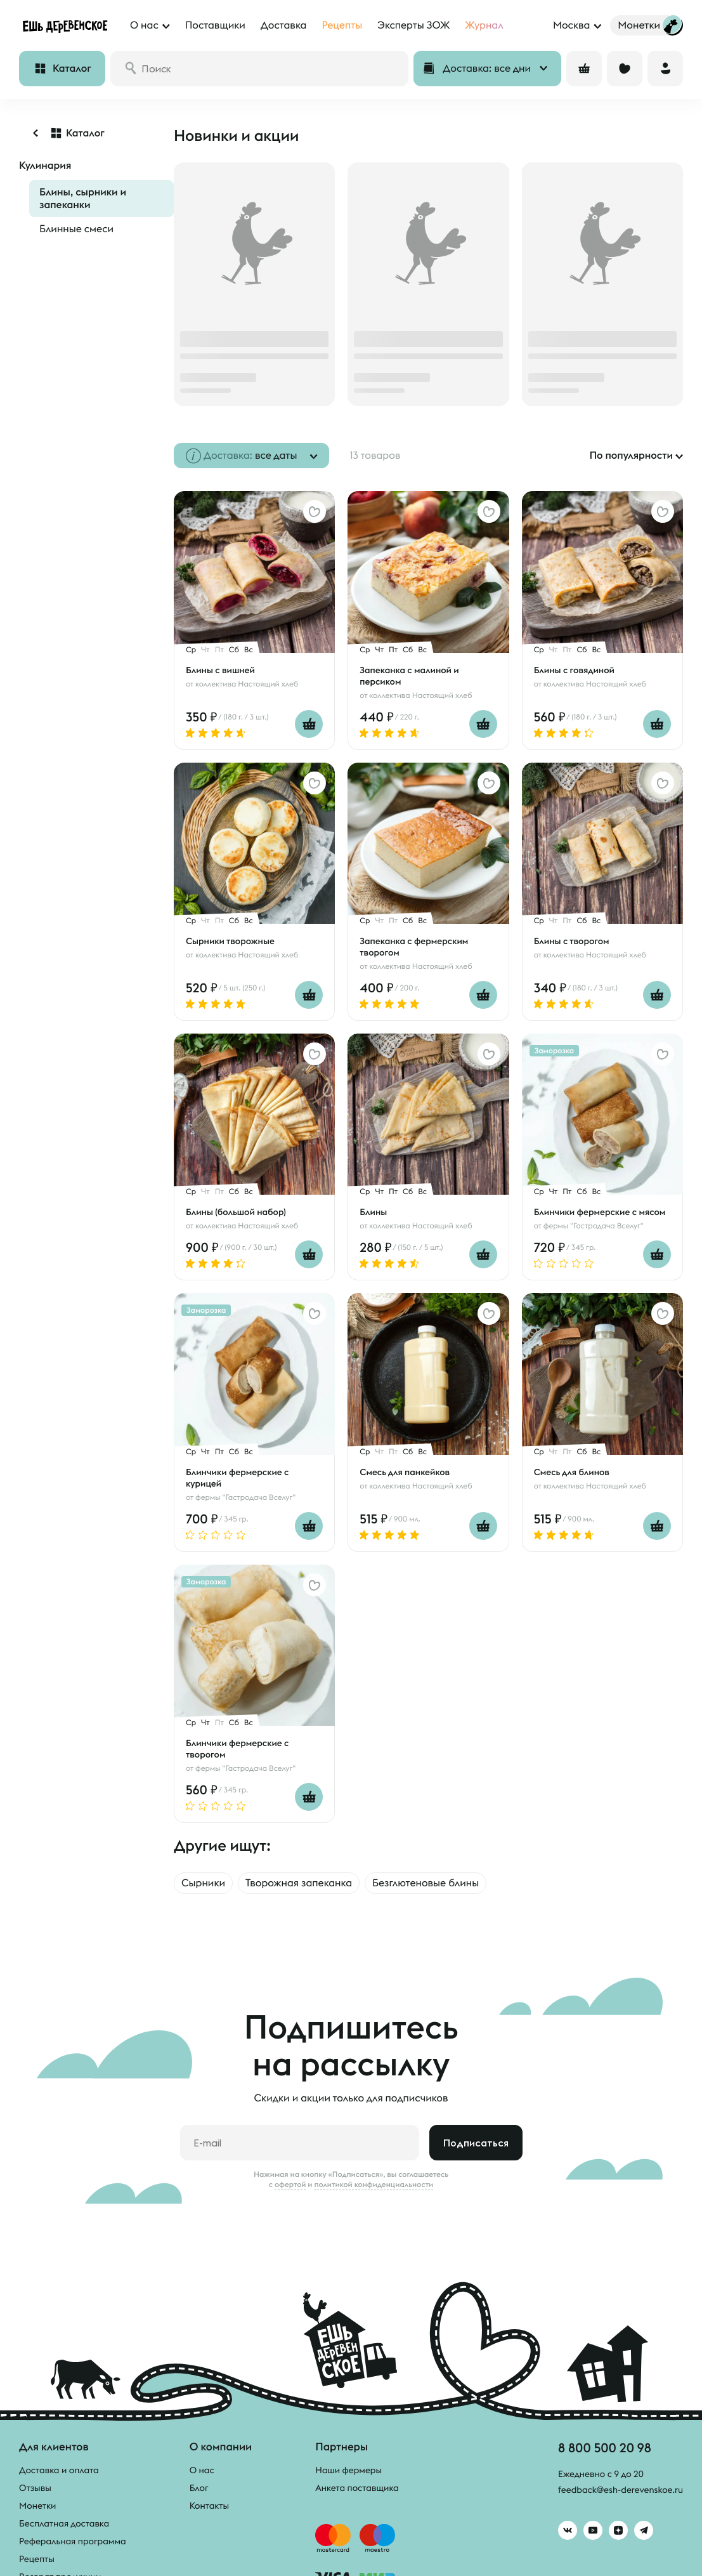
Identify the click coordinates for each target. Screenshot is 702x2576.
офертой (290, 2184)
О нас (202, 2470)
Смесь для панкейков (405, 1472)
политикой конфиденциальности (373, 2184)
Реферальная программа (72, 2541)
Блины (373, 1212)
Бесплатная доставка (64, 2523)
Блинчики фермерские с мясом (600, 1212)
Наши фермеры (348, 2470)
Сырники (203, 1883)
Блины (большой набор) (236, 1212)
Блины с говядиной (574, 670)
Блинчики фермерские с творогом (237, 1748)
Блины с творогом (571, 941)
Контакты (210, 2505)
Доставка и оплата (59, 2470)
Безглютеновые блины (425, 1883)
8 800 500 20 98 (604, 2447)
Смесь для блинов (571, 1472)
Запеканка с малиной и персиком (409, 676)
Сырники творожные (230, 941)
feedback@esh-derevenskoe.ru (620, 2490)
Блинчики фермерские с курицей (237, 1477)
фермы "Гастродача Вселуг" (593, 1226)
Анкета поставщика (356, 2488)
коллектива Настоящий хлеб (246, 684)
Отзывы (35, 2488)
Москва (571, 25)
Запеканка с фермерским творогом (414, 946)
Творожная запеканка (298, 1883)
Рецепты (37, 2559)
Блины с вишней (220, 670)
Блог (199, 2488)
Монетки (37, 2505)
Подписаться (476, 2142)
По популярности (631, 455)
